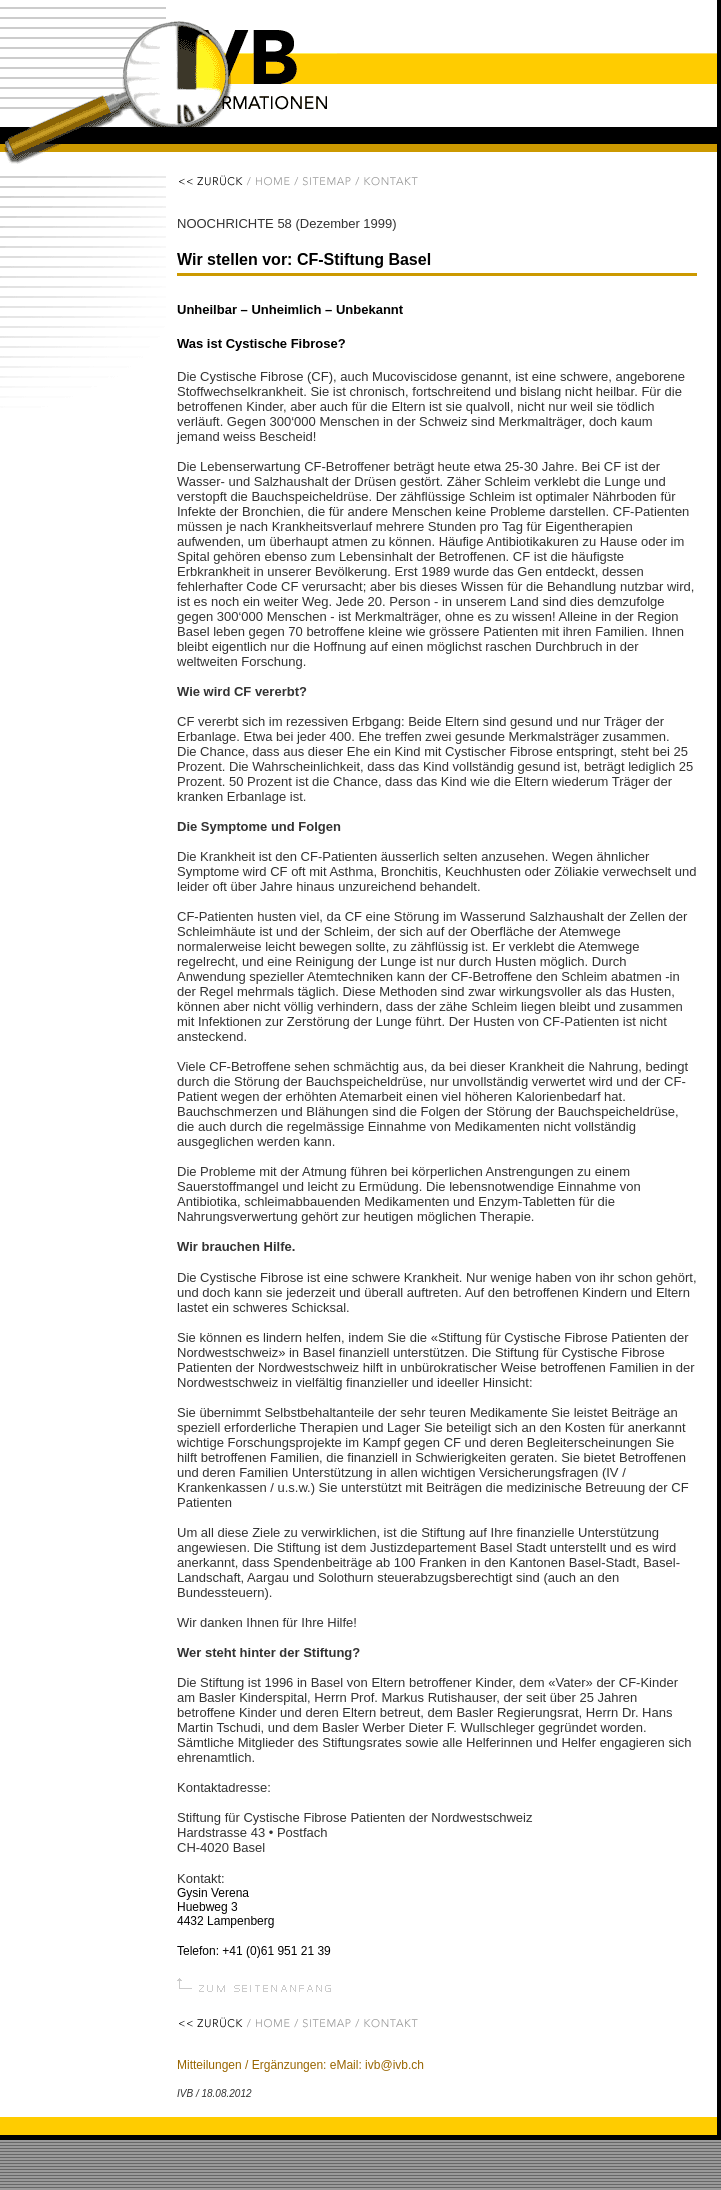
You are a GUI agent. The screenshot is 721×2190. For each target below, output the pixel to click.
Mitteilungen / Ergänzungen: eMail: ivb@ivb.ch (300, 2065)
